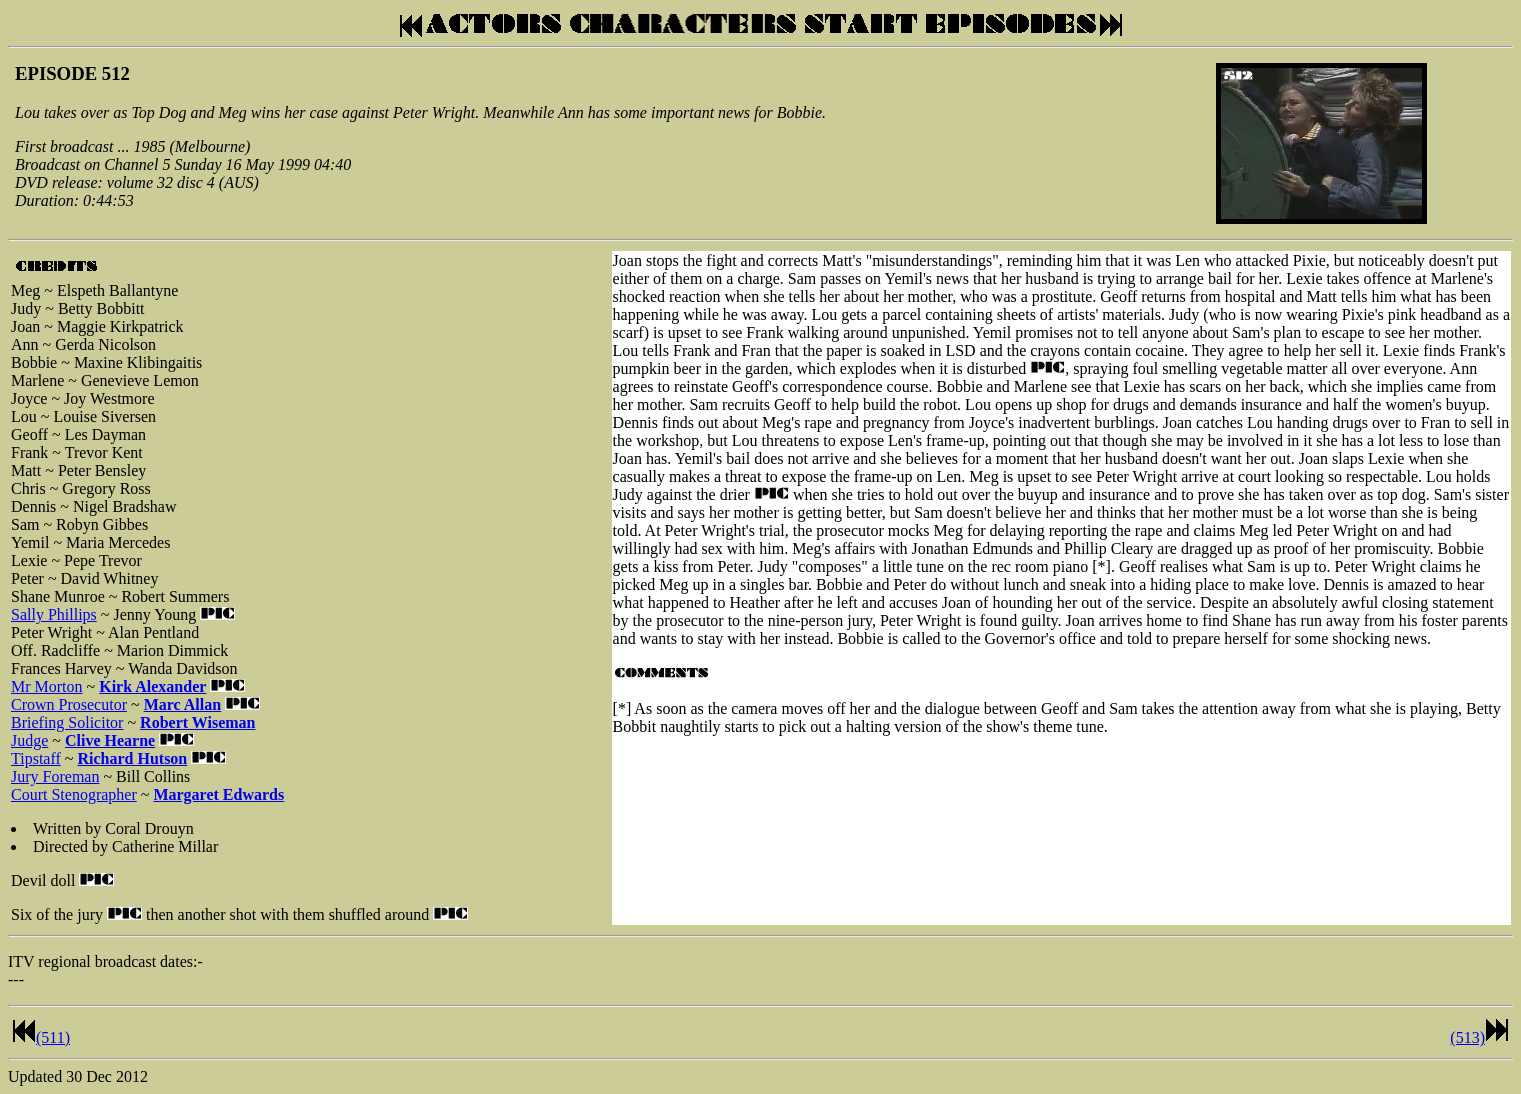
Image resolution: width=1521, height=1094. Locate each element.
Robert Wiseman (197, 722)
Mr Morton (47, 686)
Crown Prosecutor (69, 704)
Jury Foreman (55, 776)
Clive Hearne (110, 740)
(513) (1467, 1037)
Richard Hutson (132, 758)
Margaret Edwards (218, 794)
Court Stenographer (74, 794)
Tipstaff (36, 758)
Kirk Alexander (152, 686)
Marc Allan (182, 704)
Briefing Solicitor (67, 722)
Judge (29, 740)
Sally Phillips (54, 614)
